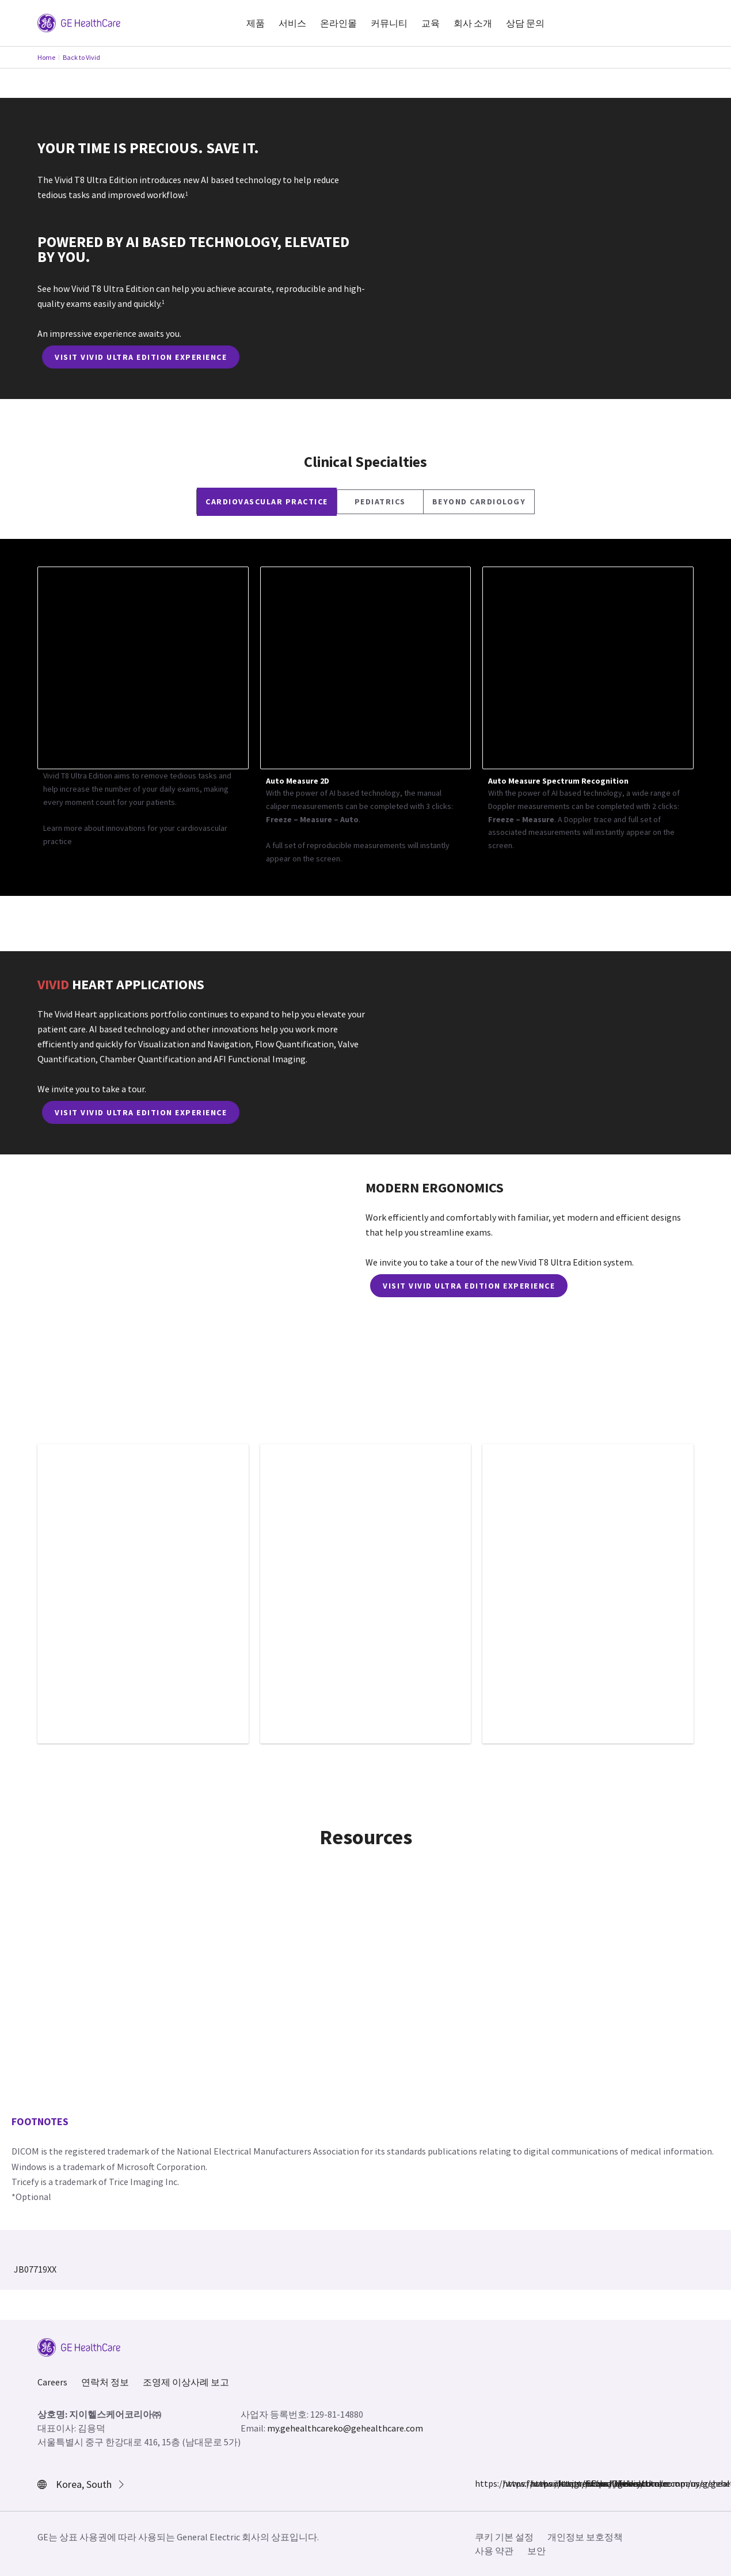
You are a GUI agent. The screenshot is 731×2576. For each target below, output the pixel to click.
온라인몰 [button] (338, 23)
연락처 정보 (105, 2382)
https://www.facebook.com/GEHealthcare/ (482, 2483)
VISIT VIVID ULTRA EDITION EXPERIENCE (141, 357)
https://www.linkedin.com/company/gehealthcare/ (565, 2483)
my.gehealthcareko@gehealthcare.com (345, 2428)
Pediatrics (380, 501)
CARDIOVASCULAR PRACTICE (266, 501)
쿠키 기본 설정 (504, 2537)
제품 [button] (255, 23)
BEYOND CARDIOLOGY (479, 501)
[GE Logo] (78, 22)
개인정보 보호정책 (585, 2537)
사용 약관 (494, 2550)
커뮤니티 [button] (389, 23)
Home (46, 57)
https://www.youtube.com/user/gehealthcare (592, 2483)
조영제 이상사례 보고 (186, 2382)
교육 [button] (430, 23)
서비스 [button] (292, 23)
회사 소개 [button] (473, 23)
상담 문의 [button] (525, 23)
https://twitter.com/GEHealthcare (537, 2483)
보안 (536, 2550)
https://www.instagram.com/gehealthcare (509, 2483)
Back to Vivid (81, 57)
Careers (52, 2382)
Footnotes (40, 2121)
